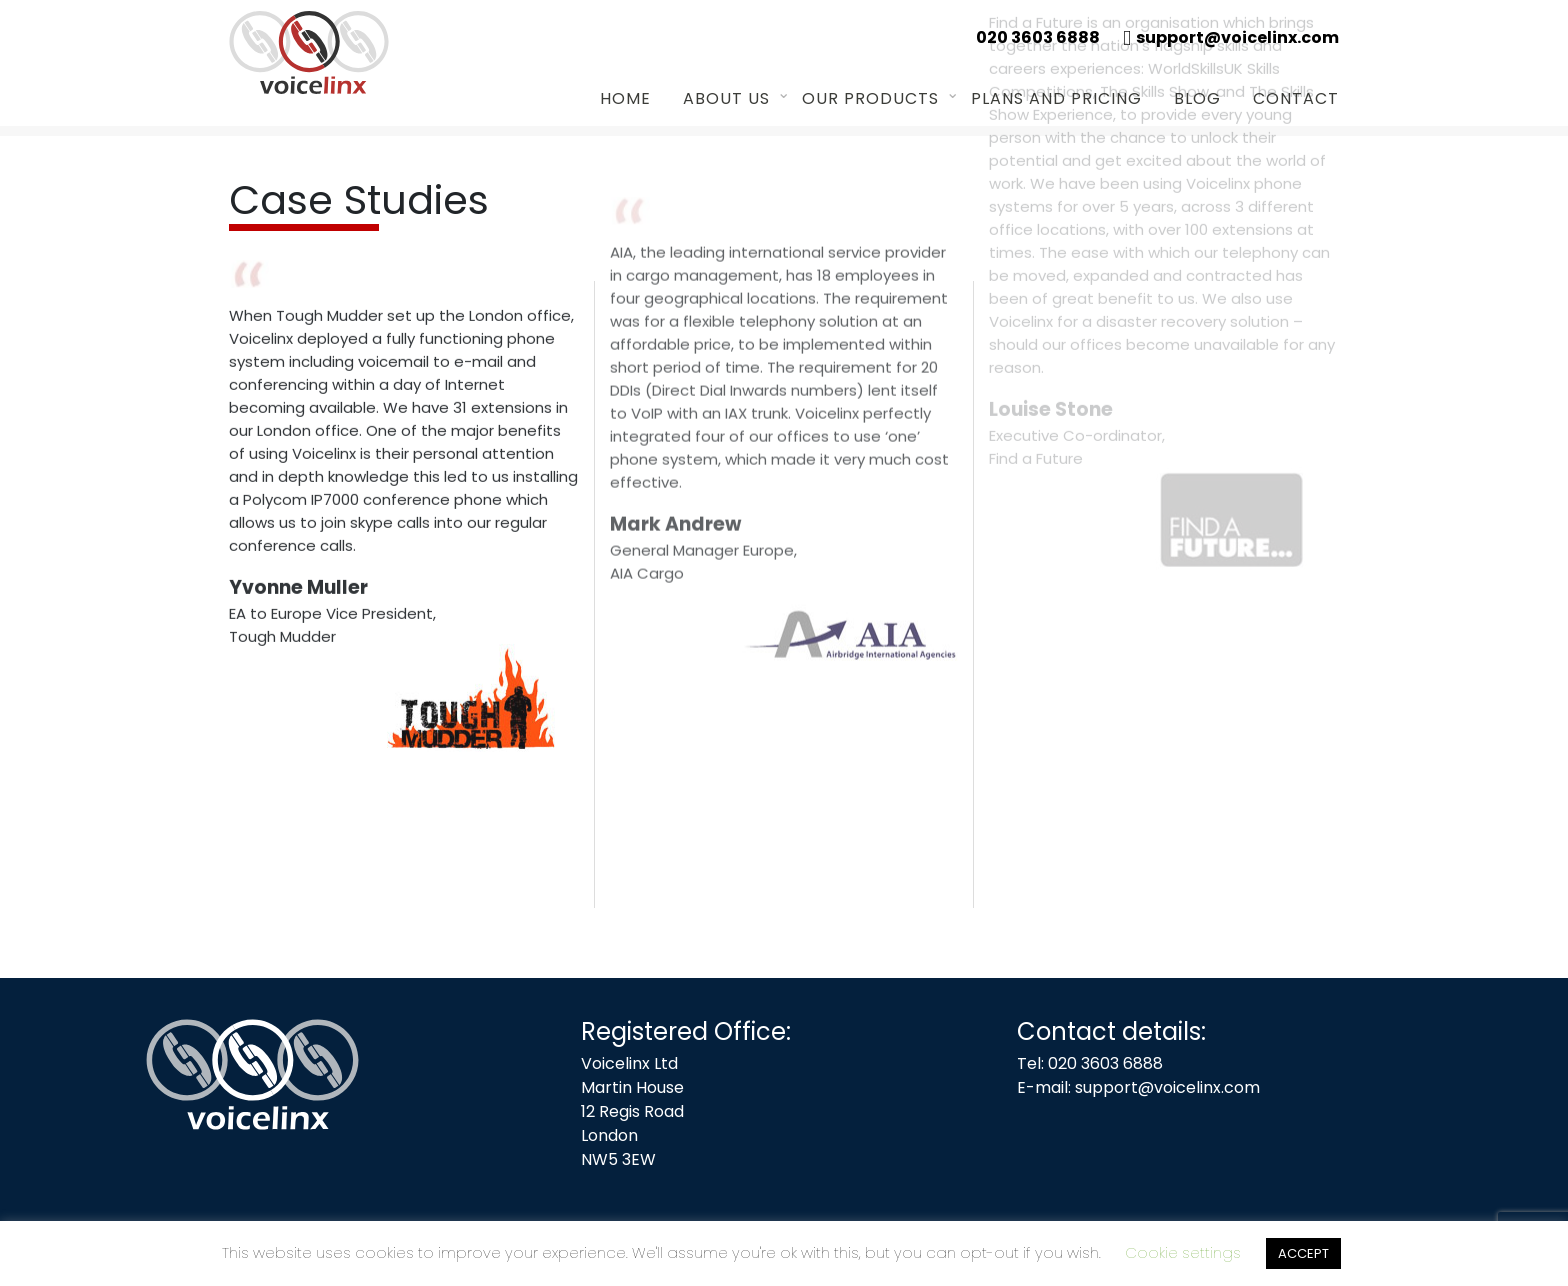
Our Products (870, 98)
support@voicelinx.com (1167, 1087)
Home (625, 98)
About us (726, 98)
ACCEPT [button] (1303, 1253)
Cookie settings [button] (1183, 1252)
